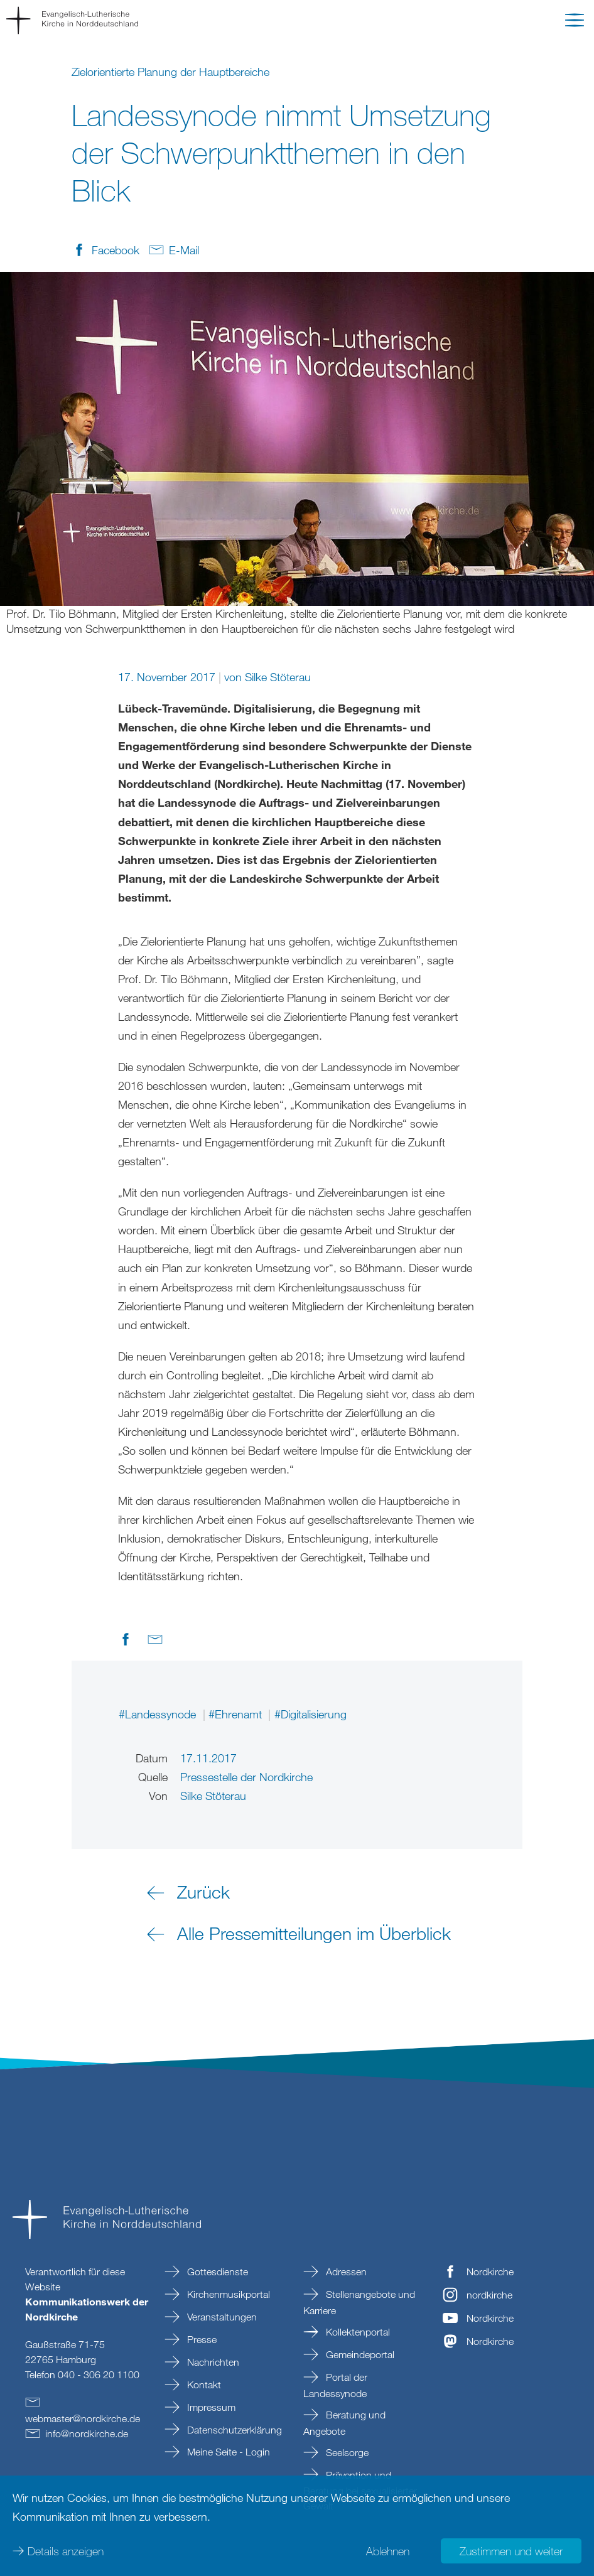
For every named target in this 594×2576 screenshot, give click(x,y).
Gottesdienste (216, 2271)
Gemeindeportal (358, 2354)
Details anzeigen (66, 2551)
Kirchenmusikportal (227, 2294)
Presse (201, 2339)
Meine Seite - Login (227, 2451)
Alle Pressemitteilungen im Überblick (314, 1933)
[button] (574, 22)
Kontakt (203, 2384)
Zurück (203, 1891)
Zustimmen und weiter (511, 2551)
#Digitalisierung (310, 1714)
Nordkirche (490, 2271)
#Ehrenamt (236, 1714)
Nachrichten (212, 2362)
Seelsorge (346, 2452)
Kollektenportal (356, 2331)
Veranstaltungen (221, 2316)
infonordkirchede (86, 2433)
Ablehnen (387, 2551)
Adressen (345, 2271)
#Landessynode (159, 1714)
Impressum (210, 2407)
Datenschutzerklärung (233, 2429)
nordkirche (489, 2294)
